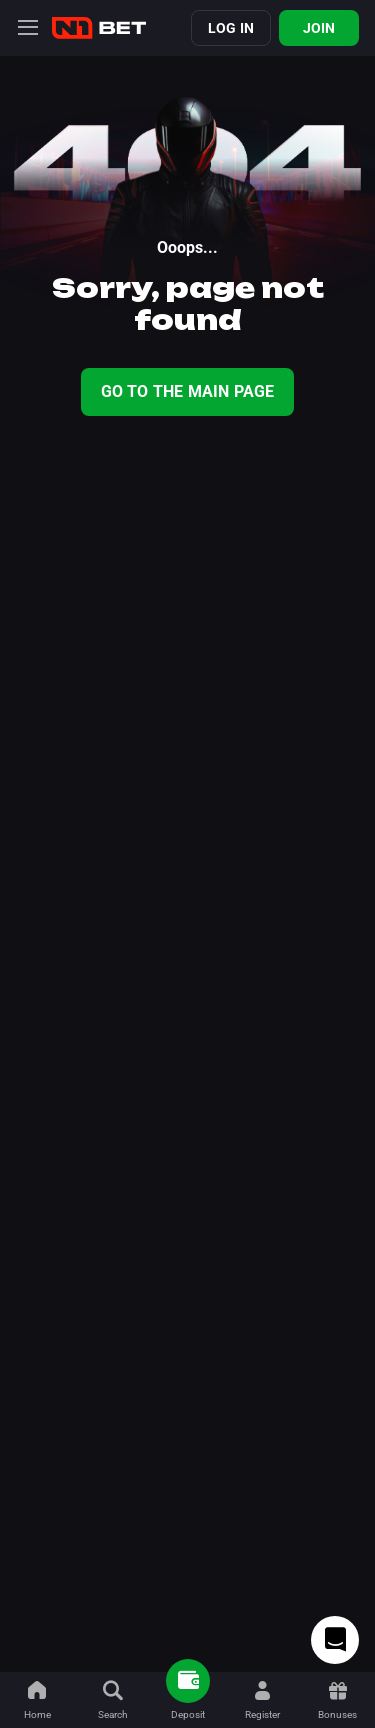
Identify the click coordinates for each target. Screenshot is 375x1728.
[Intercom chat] (335, 1640)
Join (319, 28)
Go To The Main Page (188, 391)
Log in (231, 28)
